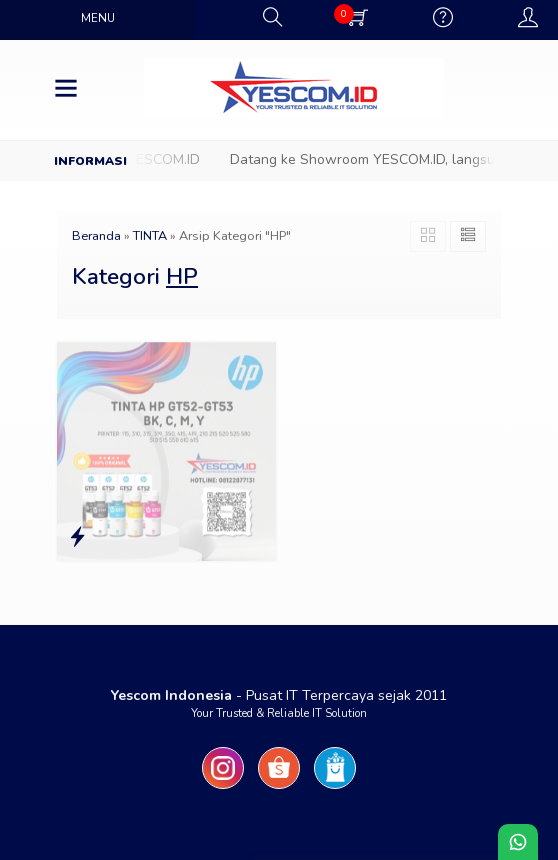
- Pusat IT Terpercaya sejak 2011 (279, 695)
